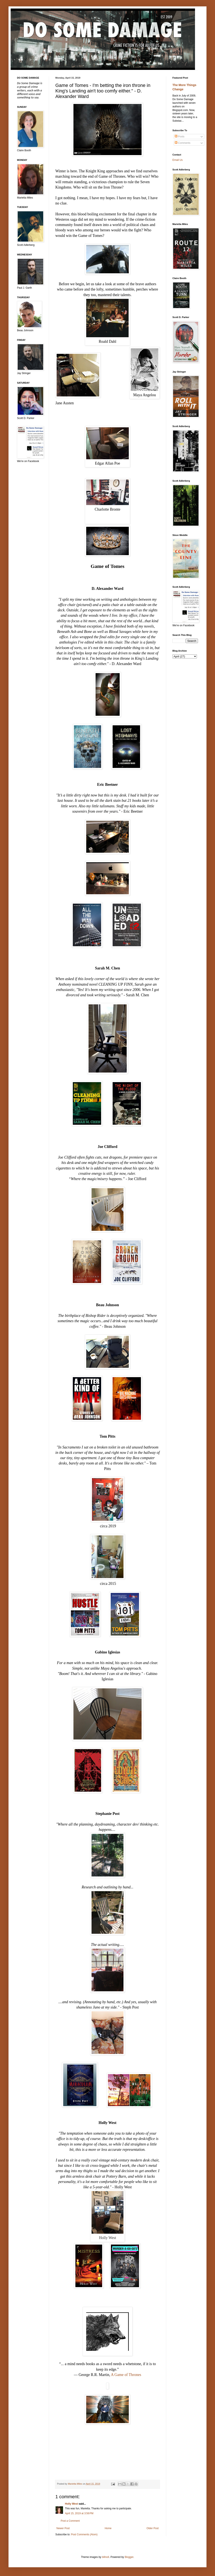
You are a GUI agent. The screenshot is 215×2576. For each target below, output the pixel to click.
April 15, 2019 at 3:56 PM (79, 2513)
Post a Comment (70, 2520)
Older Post (152, 2528)
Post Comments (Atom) (84, 2534)
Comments (182, 142)
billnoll (105, 2557)
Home (108, 2528)
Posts (179, 136)
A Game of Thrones (126, 2375)
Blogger (129, 2557)
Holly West (71, 2503)
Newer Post (63, 2528)
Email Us (177, 159)
